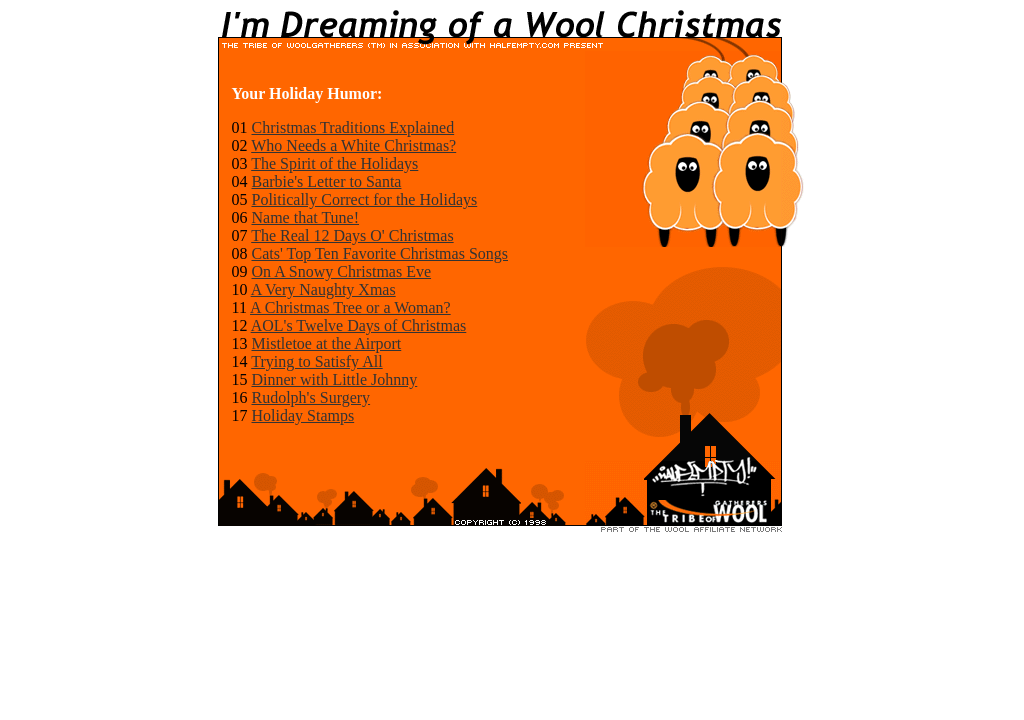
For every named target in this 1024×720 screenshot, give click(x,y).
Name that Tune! (306, 217)
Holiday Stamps (303, 415)
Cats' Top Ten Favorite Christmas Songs (380, 253)
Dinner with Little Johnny (335, 379)
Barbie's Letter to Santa (327, 181)
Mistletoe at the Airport (327, 343)
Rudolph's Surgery (311, 397)
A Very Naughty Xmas (323, 289)
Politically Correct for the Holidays (365, 199)
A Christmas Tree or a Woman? (350, 307)
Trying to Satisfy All (316, 361)
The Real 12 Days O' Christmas (352, 235)
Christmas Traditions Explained (353, 127)
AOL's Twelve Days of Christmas (359, 325)
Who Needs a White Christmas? (353, 145)
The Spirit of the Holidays (334, 163)
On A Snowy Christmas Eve (342, 271)
